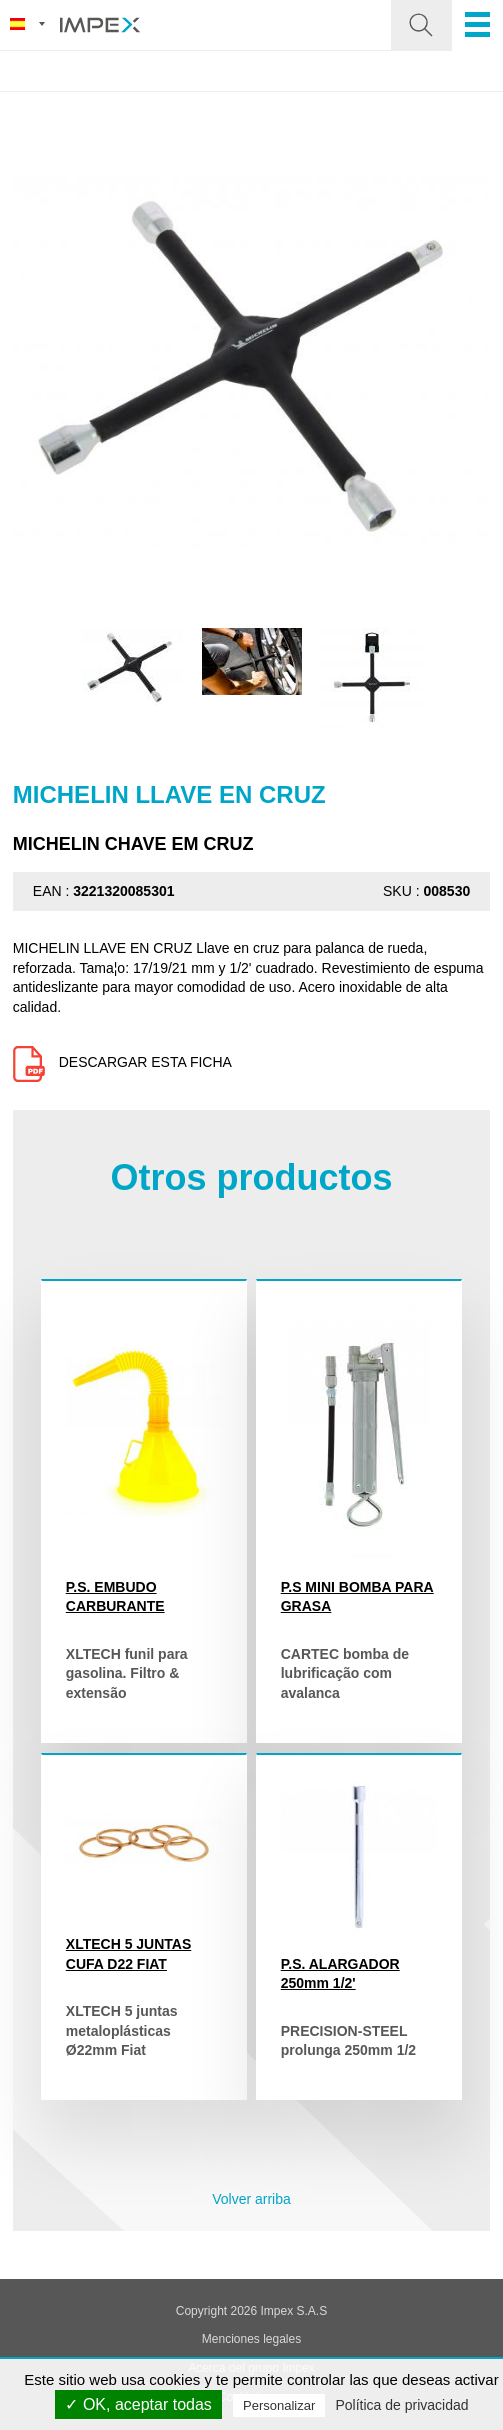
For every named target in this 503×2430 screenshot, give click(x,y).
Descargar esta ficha (122, 1062)
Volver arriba (251, 2199)
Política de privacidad (401, 2405)
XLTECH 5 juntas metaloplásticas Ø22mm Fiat (122, 2030)
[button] (421, 25)
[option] (132, 667)
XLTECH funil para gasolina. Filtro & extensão (127, 1673)
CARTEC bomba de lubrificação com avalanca (345, 1673)
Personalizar (279, 2405)
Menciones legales (251, 2339)
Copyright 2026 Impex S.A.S (251, 2311)
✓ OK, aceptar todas (138, 2404)
